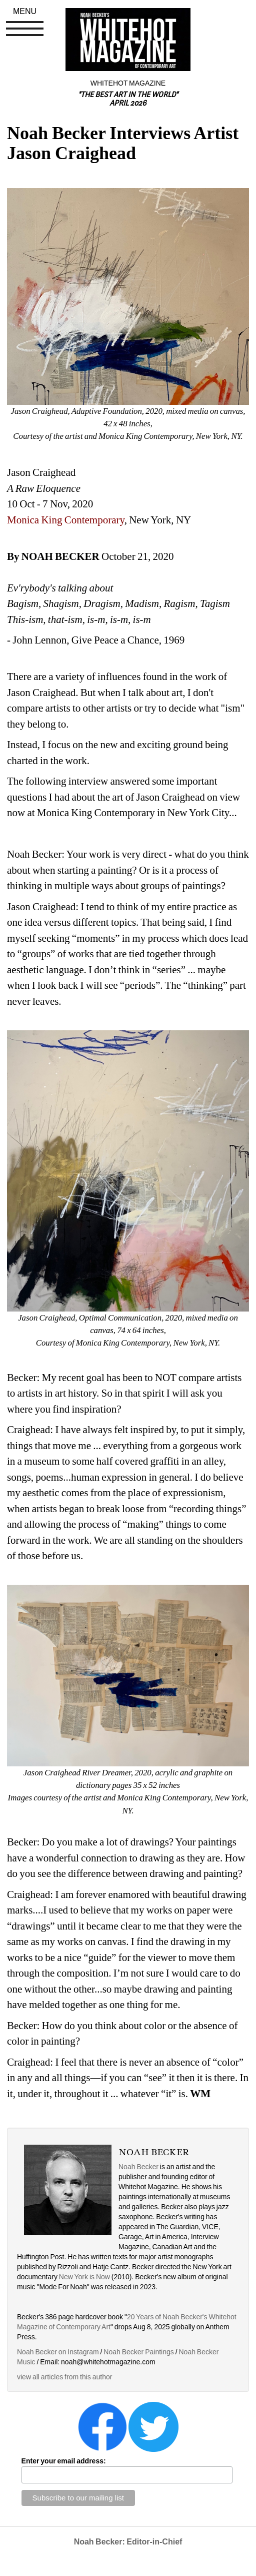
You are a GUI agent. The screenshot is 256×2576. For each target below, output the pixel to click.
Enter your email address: (64, 2461)
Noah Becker (138, 2167)
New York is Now (84, 2277)
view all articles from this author (64, 2377)
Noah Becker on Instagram (58, 2352)
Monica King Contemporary (65, 520)
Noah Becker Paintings (139, 2352)
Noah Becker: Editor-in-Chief (128, 2541)
